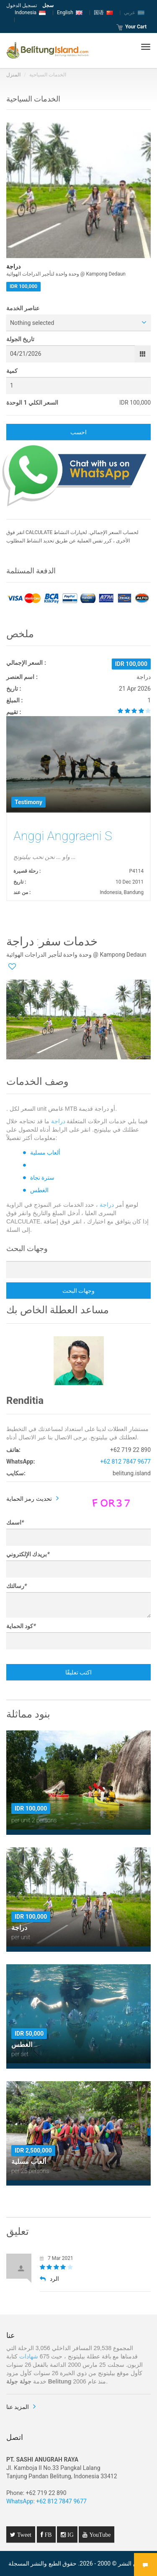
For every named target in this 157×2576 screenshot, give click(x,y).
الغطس (39, 1190)
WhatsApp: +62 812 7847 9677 (46, 2501)
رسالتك (16, 1586)
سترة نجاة (42, 1177)
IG (70, 2535)
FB (47, 2535)
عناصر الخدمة (22, 308)
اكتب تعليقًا (78, 1672)
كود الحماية (21, 1626)
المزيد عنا (17, 2407)
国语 (103, 12)
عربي (134, 12)
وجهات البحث (78, 1290)
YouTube (99, 2535)
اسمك (15, 1522)
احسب (78, 432)
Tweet (23, 2535)
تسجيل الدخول (21, 5)
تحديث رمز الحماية (29, 1498)
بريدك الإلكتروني (28, 1554)
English (69, 12)
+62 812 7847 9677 (125, 1461)
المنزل (13, 75)
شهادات (28, 2356)
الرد (49, 2278)
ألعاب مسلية (45, 1152)
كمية (12, 370)
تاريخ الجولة (20, 339)
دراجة (58, 1121)
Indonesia (30, 12)
